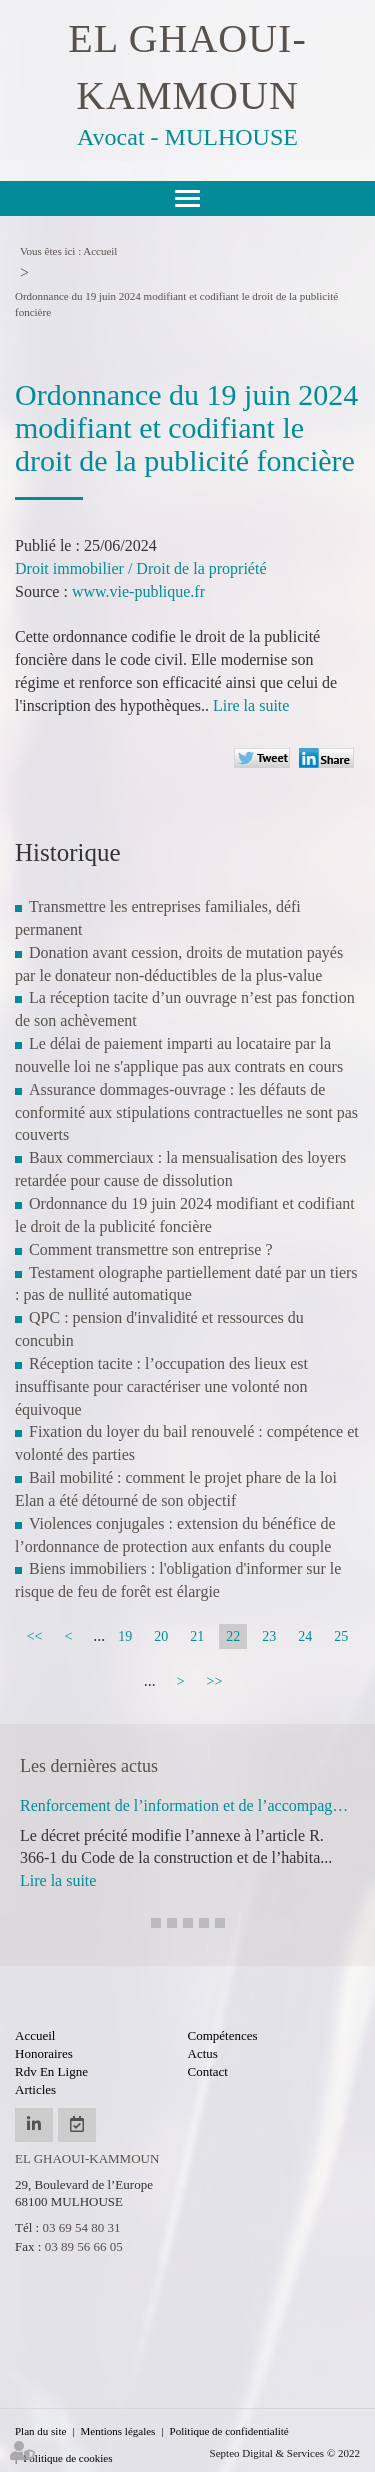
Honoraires (44, 2053)
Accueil (100, 251)
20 (161, 1636)
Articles (35, 2089)
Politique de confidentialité (229, 2431)
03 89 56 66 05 (84, 2246)
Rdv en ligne (51, 2071)
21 (197, 1636)
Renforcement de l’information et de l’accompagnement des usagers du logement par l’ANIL (187, 1805)
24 (305, 1636)
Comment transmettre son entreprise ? (150, 1249)
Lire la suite (251, 705)
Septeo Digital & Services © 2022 (285, 2453)
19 (125, 1636)
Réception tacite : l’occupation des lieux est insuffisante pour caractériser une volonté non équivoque (161, 1386)
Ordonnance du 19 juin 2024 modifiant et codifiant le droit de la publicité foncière (176, 304)
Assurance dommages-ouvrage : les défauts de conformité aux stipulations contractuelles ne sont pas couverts (186, 1112)
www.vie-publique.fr (138, 591)
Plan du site (40, 2431)
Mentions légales (118, 2431)
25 (341, 1636)
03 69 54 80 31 (81, 2227)
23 (269, 1636)
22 (233, 1636)
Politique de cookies (67, 2458)
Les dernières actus (89, 1766)
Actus (203, 2053)
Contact (208, 2071)
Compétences (223, 2035)
